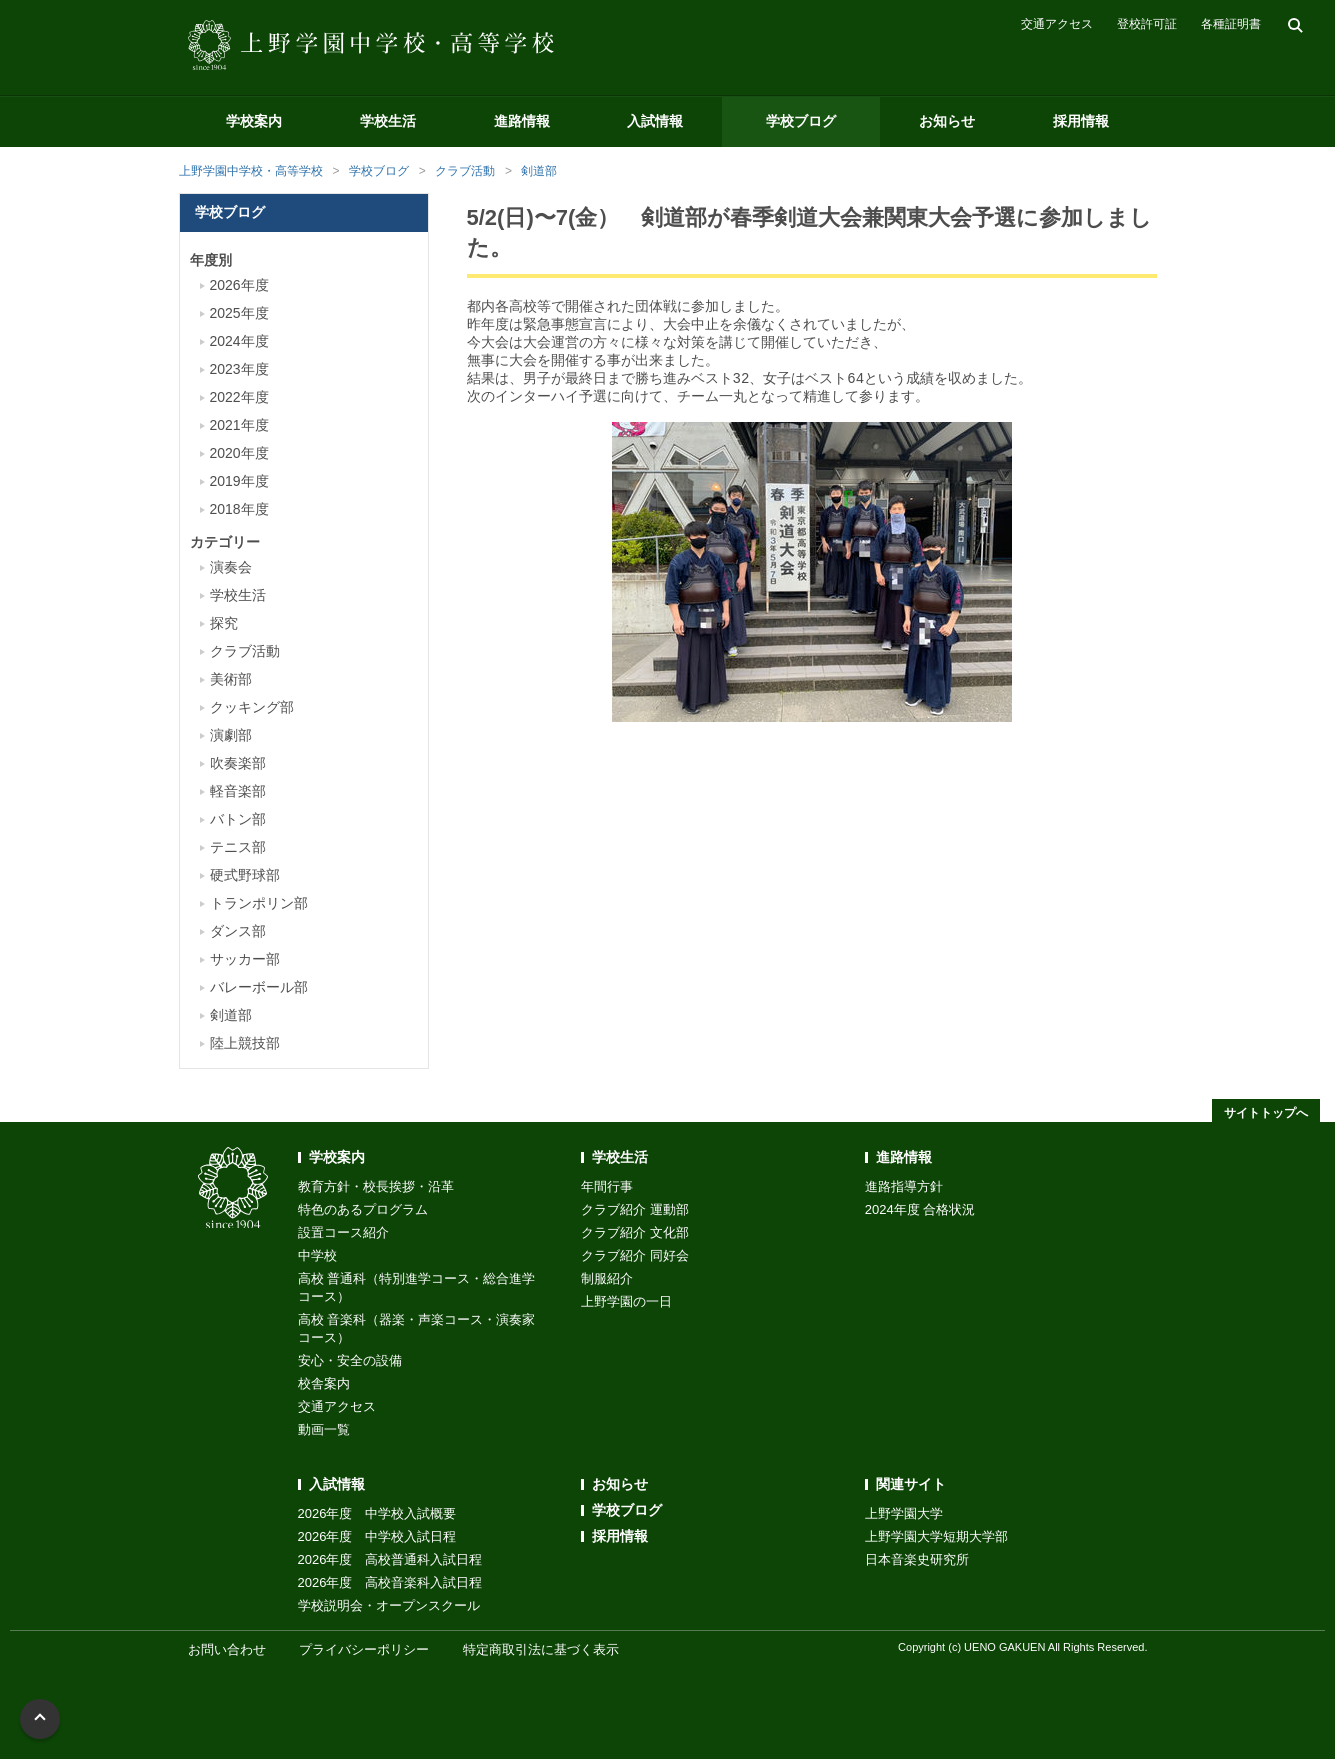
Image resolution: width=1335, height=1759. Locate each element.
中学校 (317, 1255)
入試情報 (655, 121)
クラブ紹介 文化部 (635, 1232)
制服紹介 (607, 1278)
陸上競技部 (245, 1043)
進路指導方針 (904, 1186)
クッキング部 (252, 707)
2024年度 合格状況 (920, 1209)
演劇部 (231, 735)
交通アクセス (1057, 24)
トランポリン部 (259, 903)
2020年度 (239, 453)
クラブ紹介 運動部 (635, 1209)
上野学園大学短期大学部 (936, 1536)
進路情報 (522, 121)
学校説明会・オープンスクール (389, 1605)
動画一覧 (324, 1429)
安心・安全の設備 (350, 1360)
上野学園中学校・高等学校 (251, 171)
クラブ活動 (465, 171)
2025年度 (239, 313)
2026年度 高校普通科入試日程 (390, 1559)
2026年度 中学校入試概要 (377, 1513)
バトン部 (238, 819)
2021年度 (239, 425)
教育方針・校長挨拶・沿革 (376, 1186)
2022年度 (239, 397)
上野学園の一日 (626, 1301)
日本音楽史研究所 (917, 1559)
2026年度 (239, 285)
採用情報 (1081, 121)
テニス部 (238, 847)
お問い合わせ (227, 1649)
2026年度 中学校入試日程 (377, 1536)
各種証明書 (1231, 24)
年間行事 (607, 1186)
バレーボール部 (259, 987)
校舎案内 (324, 1383)
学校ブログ (801, 121)
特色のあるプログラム (363, 1209)
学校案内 (254, 121)
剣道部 (539, 171)
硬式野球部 (245, 875)
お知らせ (947, 121)
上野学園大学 (904, 1513)
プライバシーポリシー (364, 1649)
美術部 (231, 679)
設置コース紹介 (343, 1232)
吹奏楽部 (238, 763)
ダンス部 (238, 931)
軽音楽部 (238, 791)
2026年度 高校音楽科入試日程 (390, 1582)
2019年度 (239, 481)
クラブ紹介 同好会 (635, 1255)
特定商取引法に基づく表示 (541, 1649)
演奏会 (231, 567)
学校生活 (388, 121)
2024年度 (239, 341)
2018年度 (239, 509)
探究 (224, 623)
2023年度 (239, 369)
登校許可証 (1147, 24)
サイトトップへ (1266, 1113)
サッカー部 (245, 959)
